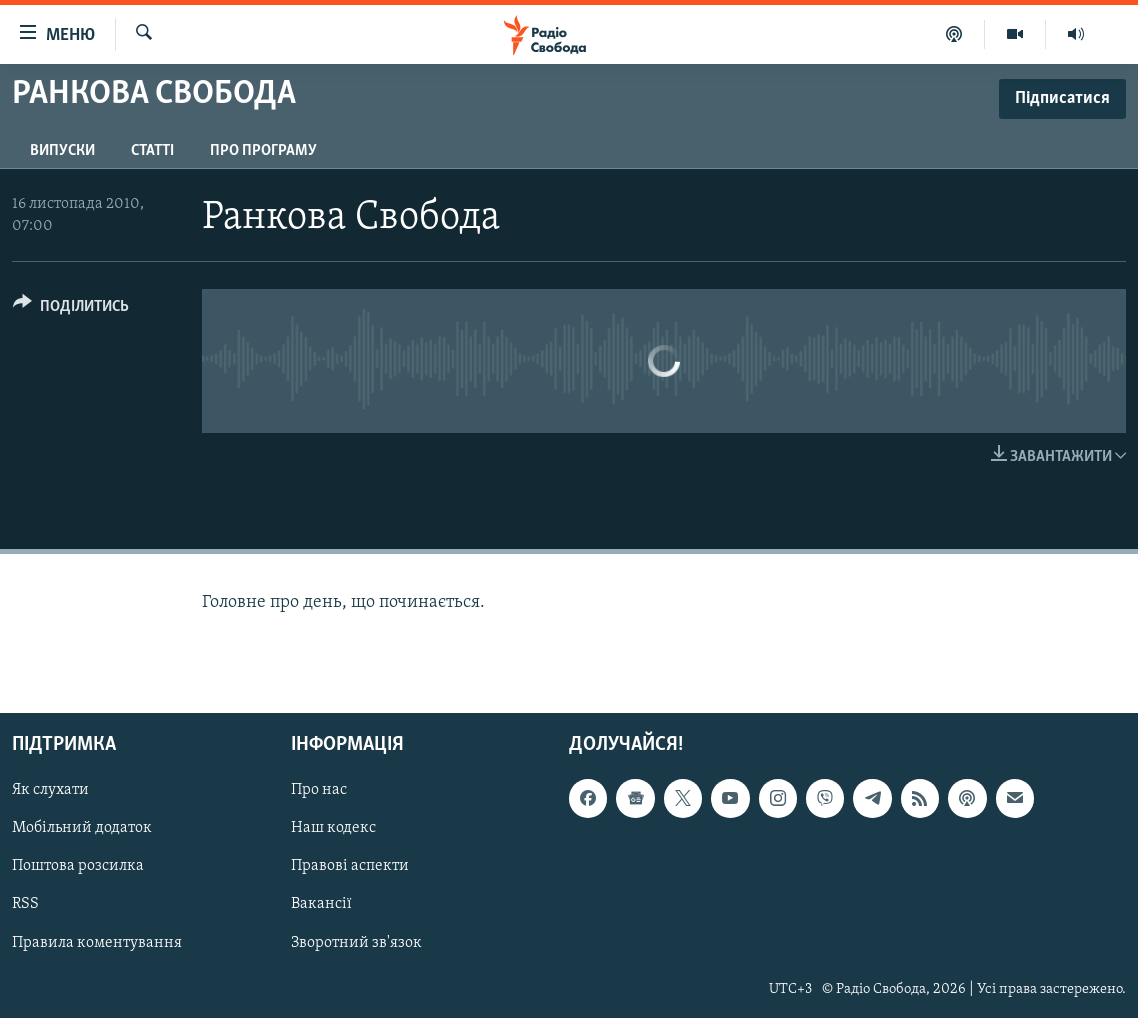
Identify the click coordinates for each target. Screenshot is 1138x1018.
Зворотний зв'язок (356, 943)
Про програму (263, 151)
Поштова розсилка (78, 867)
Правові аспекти (350, 867)
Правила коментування (97, 943)
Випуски (62, 151)
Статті (152, 151)
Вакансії (321, 905)
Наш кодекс (333, 829)
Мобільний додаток (82, 829)
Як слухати (50, 791)
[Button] (71, 309)
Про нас (319, 791)
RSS (25, 905)
